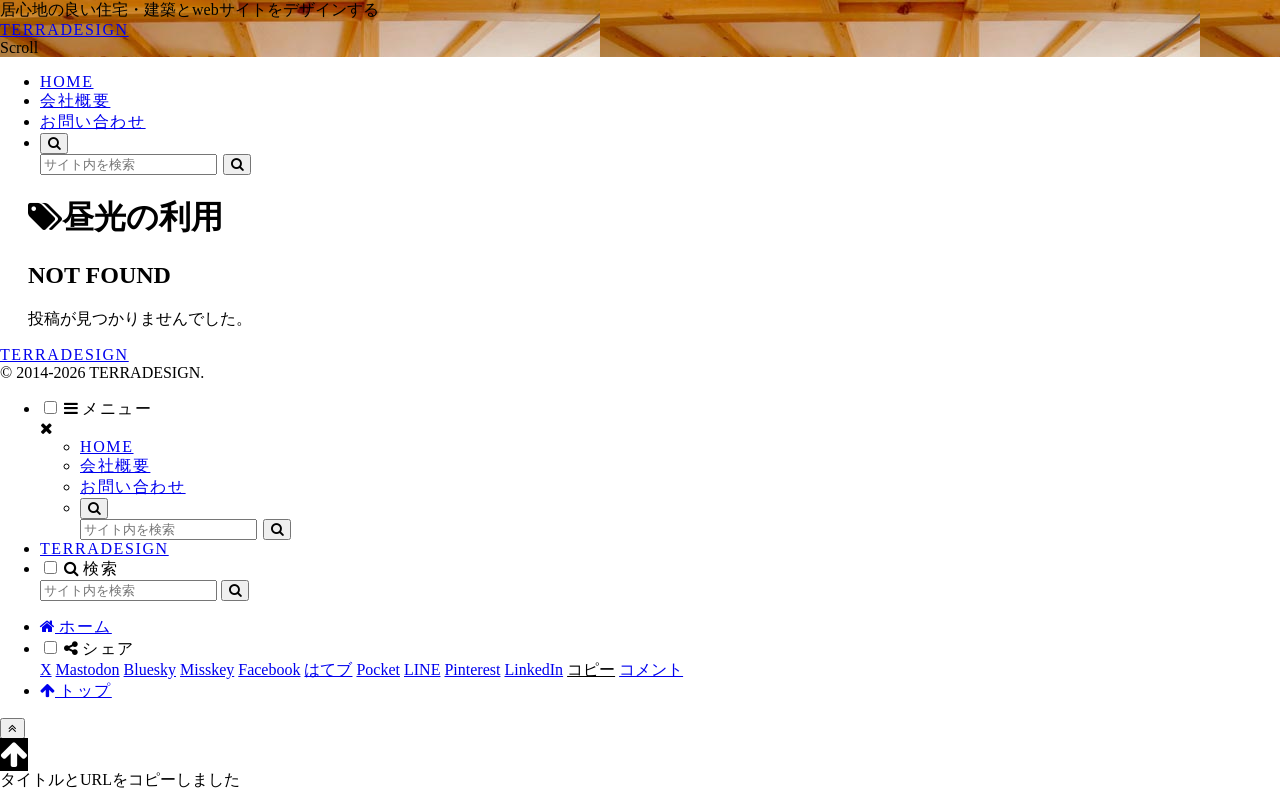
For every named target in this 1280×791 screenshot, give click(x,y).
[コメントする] (651, 669)
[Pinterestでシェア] (472, 669)
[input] (128, 164)
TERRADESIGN (104, 548)
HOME (107, 446)
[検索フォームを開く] (54, 143)
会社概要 (115, 465)
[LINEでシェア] (422, 669)
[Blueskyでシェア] (150, 669)
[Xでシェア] (46, 669)
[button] (237, 164)
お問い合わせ (133, 486)
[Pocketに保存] (378, 669)
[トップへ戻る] (12, 728)
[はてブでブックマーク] (328, 669)
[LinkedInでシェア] (533, 669)
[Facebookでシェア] (269, 669)
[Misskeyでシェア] (207, 669)
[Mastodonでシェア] (88, 669)
